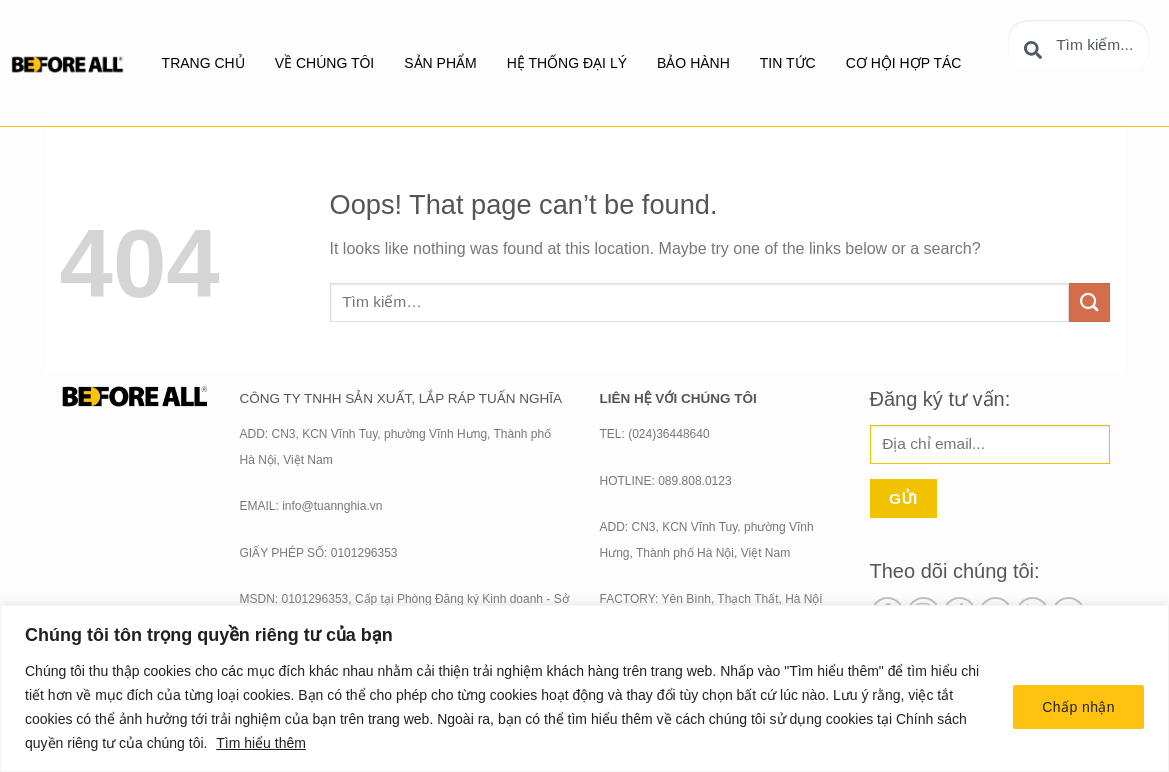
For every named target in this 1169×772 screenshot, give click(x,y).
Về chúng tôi (325, 63)
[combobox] (1078, 45)
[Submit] (1089, 302)
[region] (584, 688)
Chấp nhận (1078, 707)
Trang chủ (203, 63)
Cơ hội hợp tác (904, 63)
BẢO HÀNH (693, 63)
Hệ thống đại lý (567, 63)
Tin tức (788, 63)
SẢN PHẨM (440, 63)
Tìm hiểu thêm (261, 743)
